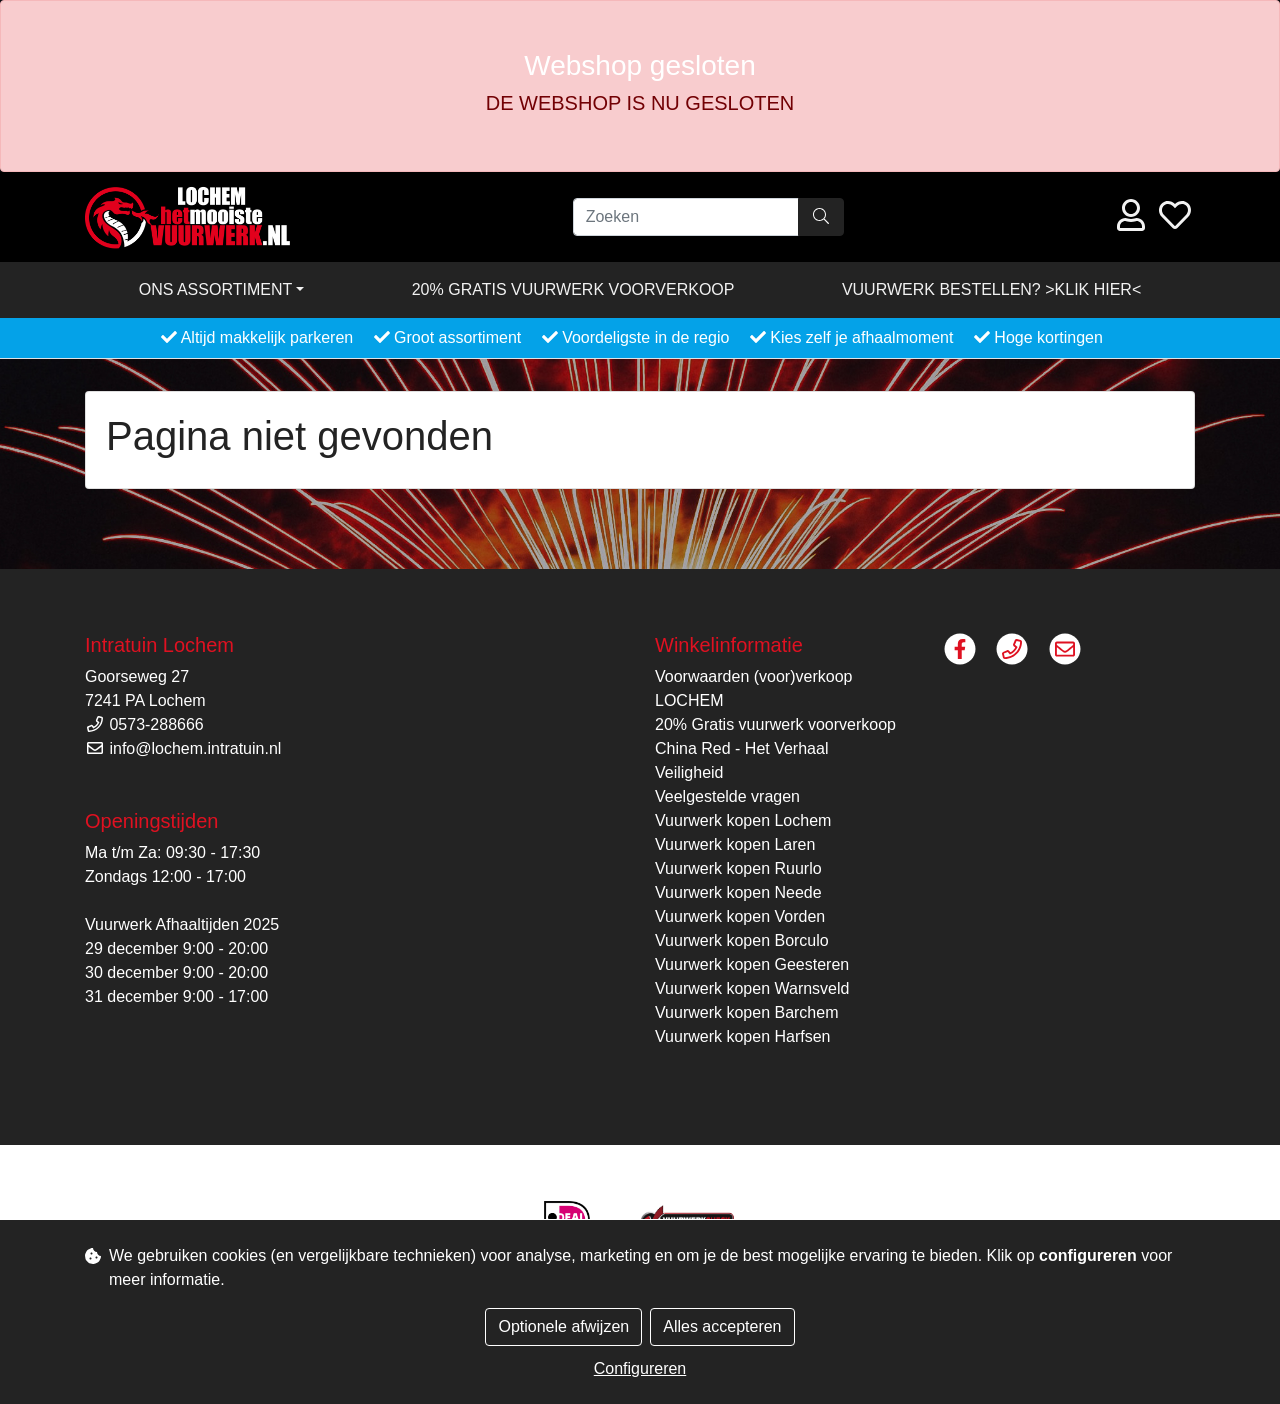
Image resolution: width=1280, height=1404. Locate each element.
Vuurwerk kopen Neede (738, 892)
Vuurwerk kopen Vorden (740, 916)
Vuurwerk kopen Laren (735, 844)
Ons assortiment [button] (216, 289)
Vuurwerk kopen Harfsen (743, 1036)
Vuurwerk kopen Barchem (747, 1012)
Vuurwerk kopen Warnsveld (752, 988)
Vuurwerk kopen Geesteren (752, 964)
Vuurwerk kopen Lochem (743, 820)
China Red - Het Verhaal (741, 748)
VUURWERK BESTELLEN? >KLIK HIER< (991, 289)
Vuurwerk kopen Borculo (742, 940)
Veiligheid (689, 772)
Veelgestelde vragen (727, 796)
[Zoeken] (686, 217)
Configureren (640, 1368)
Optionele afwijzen (563, 1326)
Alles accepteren (722, 1326)
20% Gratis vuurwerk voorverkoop (573, 289)
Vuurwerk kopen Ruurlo (738, 868)
